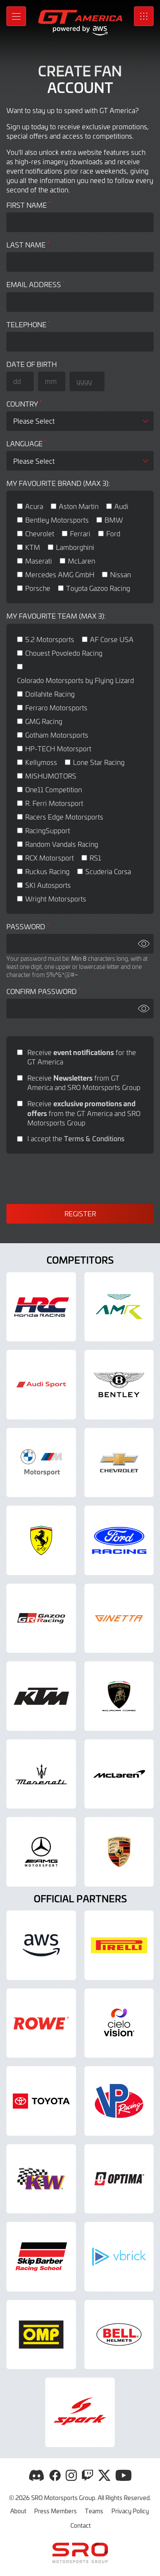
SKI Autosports (48, 885)
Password (27, 926)
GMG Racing (43, 721)
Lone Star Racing (99, 762)
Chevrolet (39, 533)
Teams (94, 2510)
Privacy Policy (130, 2510)
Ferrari (80, 533)
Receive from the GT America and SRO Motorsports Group (83, 1112)
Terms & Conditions (94, 1138)
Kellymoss (41, 762)
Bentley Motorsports (57, 519)
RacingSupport (47, 830)
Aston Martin (79, 506)
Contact (80, 2525)
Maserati (38, 560)
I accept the (76, 1138)
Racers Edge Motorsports (64, 816)
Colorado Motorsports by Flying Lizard (75, 680)
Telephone (28, 324)
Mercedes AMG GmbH (59, 574)
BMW (114, 519)
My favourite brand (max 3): (58, 483)
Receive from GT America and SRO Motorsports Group (83, 1082)
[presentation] (80, 1178)
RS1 (95, 857)
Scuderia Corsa (108, 871)
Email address (35, 284)
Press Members (55, 2510)
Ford (113, 533)
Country (24, 404)
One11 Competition (53, 789)
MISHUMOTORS (50, 775)
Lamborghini (75, 547)
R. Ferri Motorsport (54, 803)
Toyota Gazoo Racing (98, 588)
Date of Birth (31, 364)
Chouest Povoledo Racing (63, 652)
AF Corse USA (112, 639)
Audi (121, 506)
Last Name (27, 245)
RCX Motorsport (49, 857)
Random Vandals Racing (61, 844)
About (18, 2510)
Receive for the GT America (81, 1056)
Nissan (120, 574)
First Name (28, 205)
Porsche (37, 588)
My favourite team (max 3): (56, 616)
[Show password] (143, 943)
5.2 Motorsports (49, 639)
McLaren (81, 560)
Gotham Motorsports (56, 734)
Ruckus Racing (47, 871)
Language (26, 443)
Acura (34, 506)
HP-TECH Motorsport (58, 748)
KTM (32, 547)
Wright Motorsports (55, 898)
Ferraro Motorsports (56, 707)
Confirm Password (43, 991)
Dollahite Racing (50, 693)
